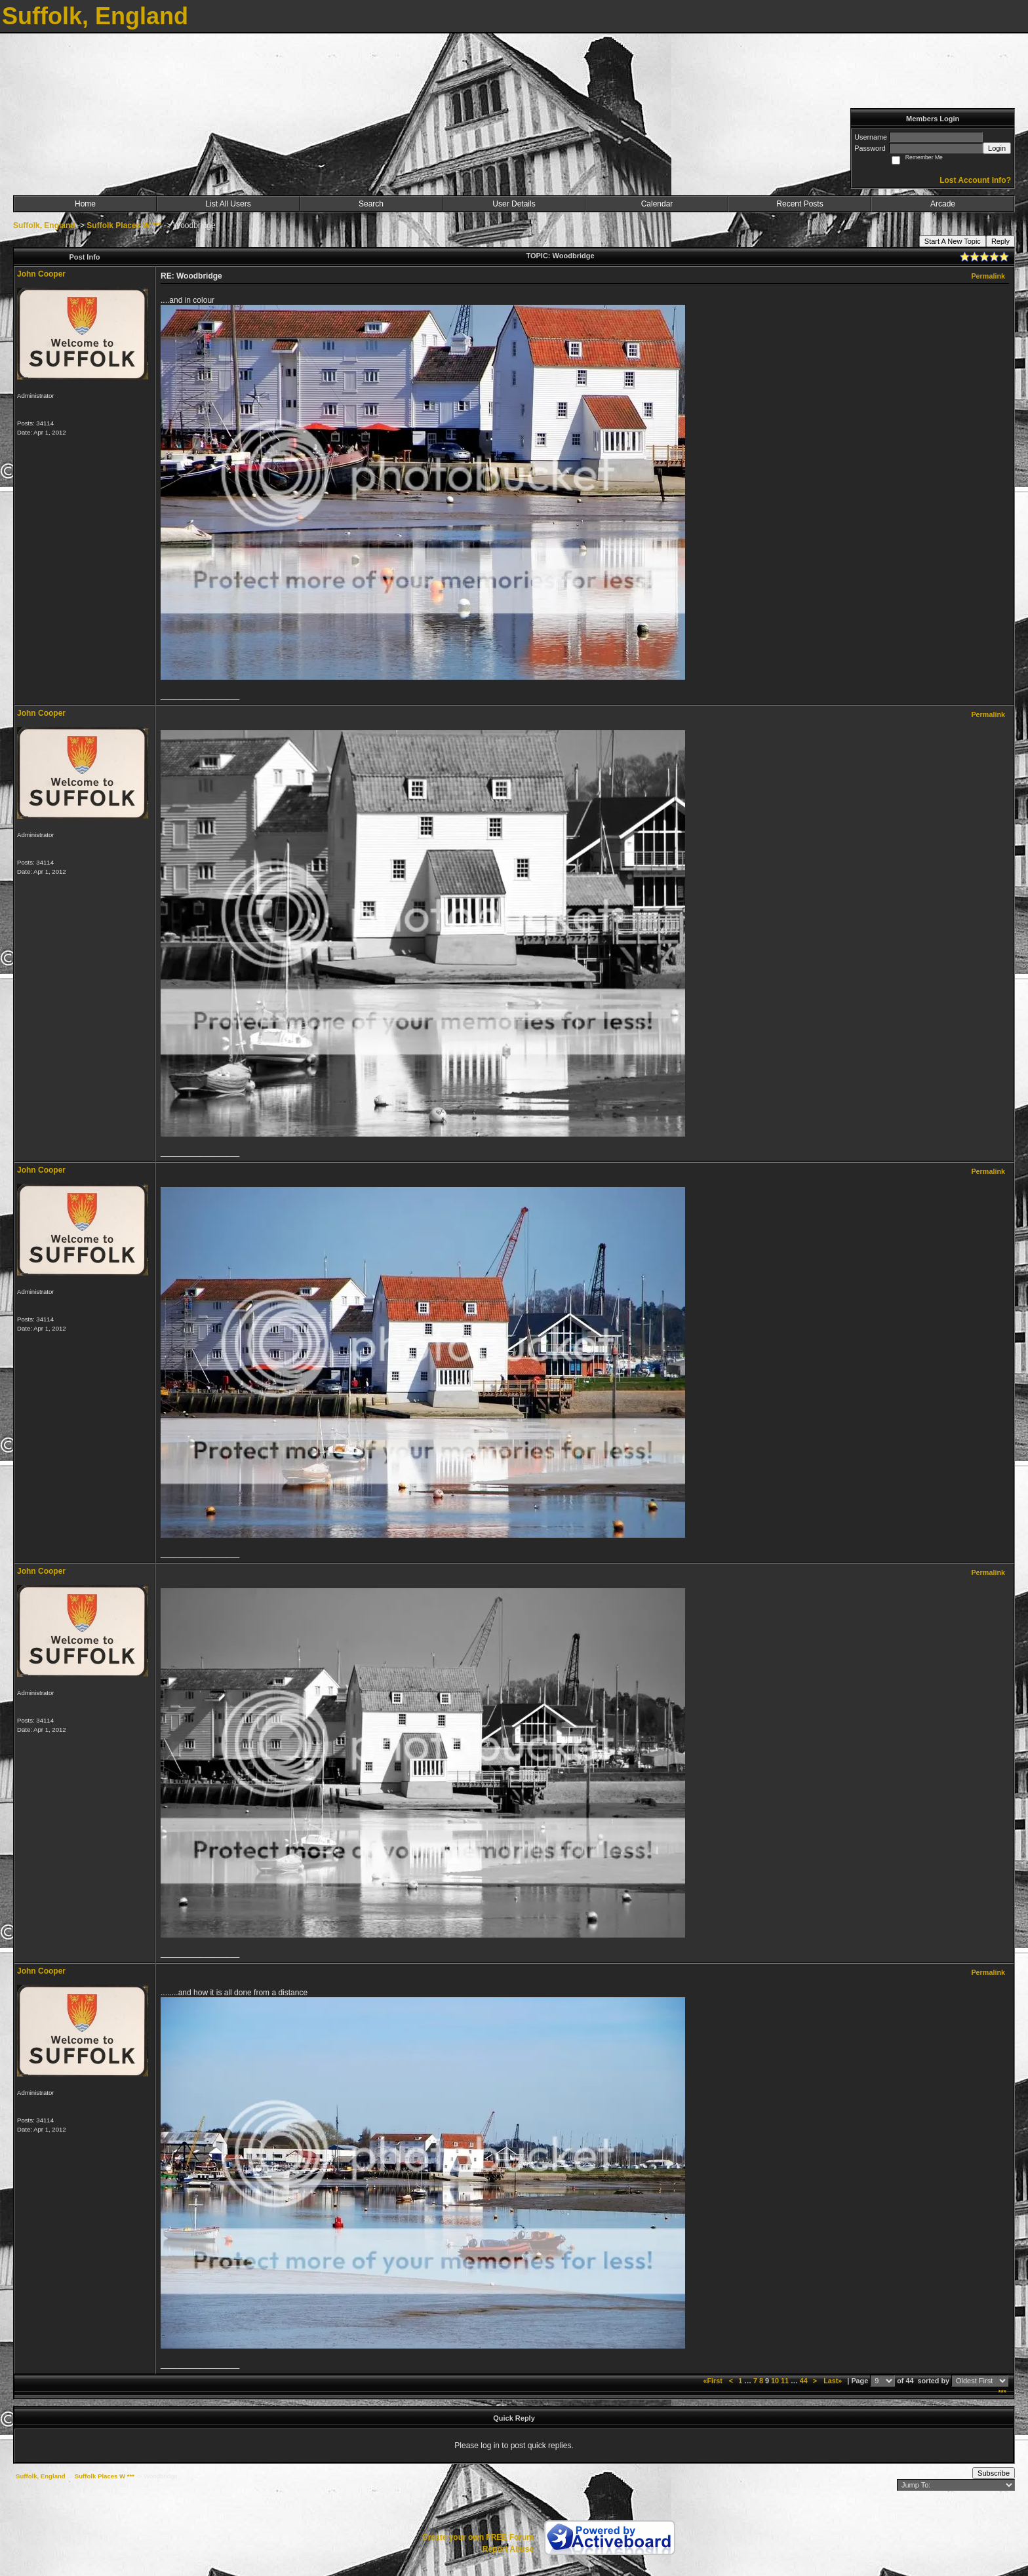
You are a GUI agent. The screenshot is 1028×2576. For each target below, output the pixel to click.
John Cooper (41, 274)
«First (713, 2381)
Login (997, 148)
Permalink (988, 276)
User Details (513, 203)
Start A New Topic (952, 241)
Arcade (942, 203)
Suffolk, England (44, 225)
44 (804, 2381)
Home (85, 203)
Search (371, 203)
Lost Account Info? (975, 180)
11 (785, 2381)
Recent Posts (799, 203)
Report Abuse (508, 2549)
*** (1002, 2392)
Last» (833, 2381)
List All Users (227, 203)
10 (775, 2381)
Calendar (657, 203)
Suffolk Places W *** (124, 225)
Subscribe (994, 2473)
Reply (1000, 241)
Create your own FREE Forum (478, 2537)
